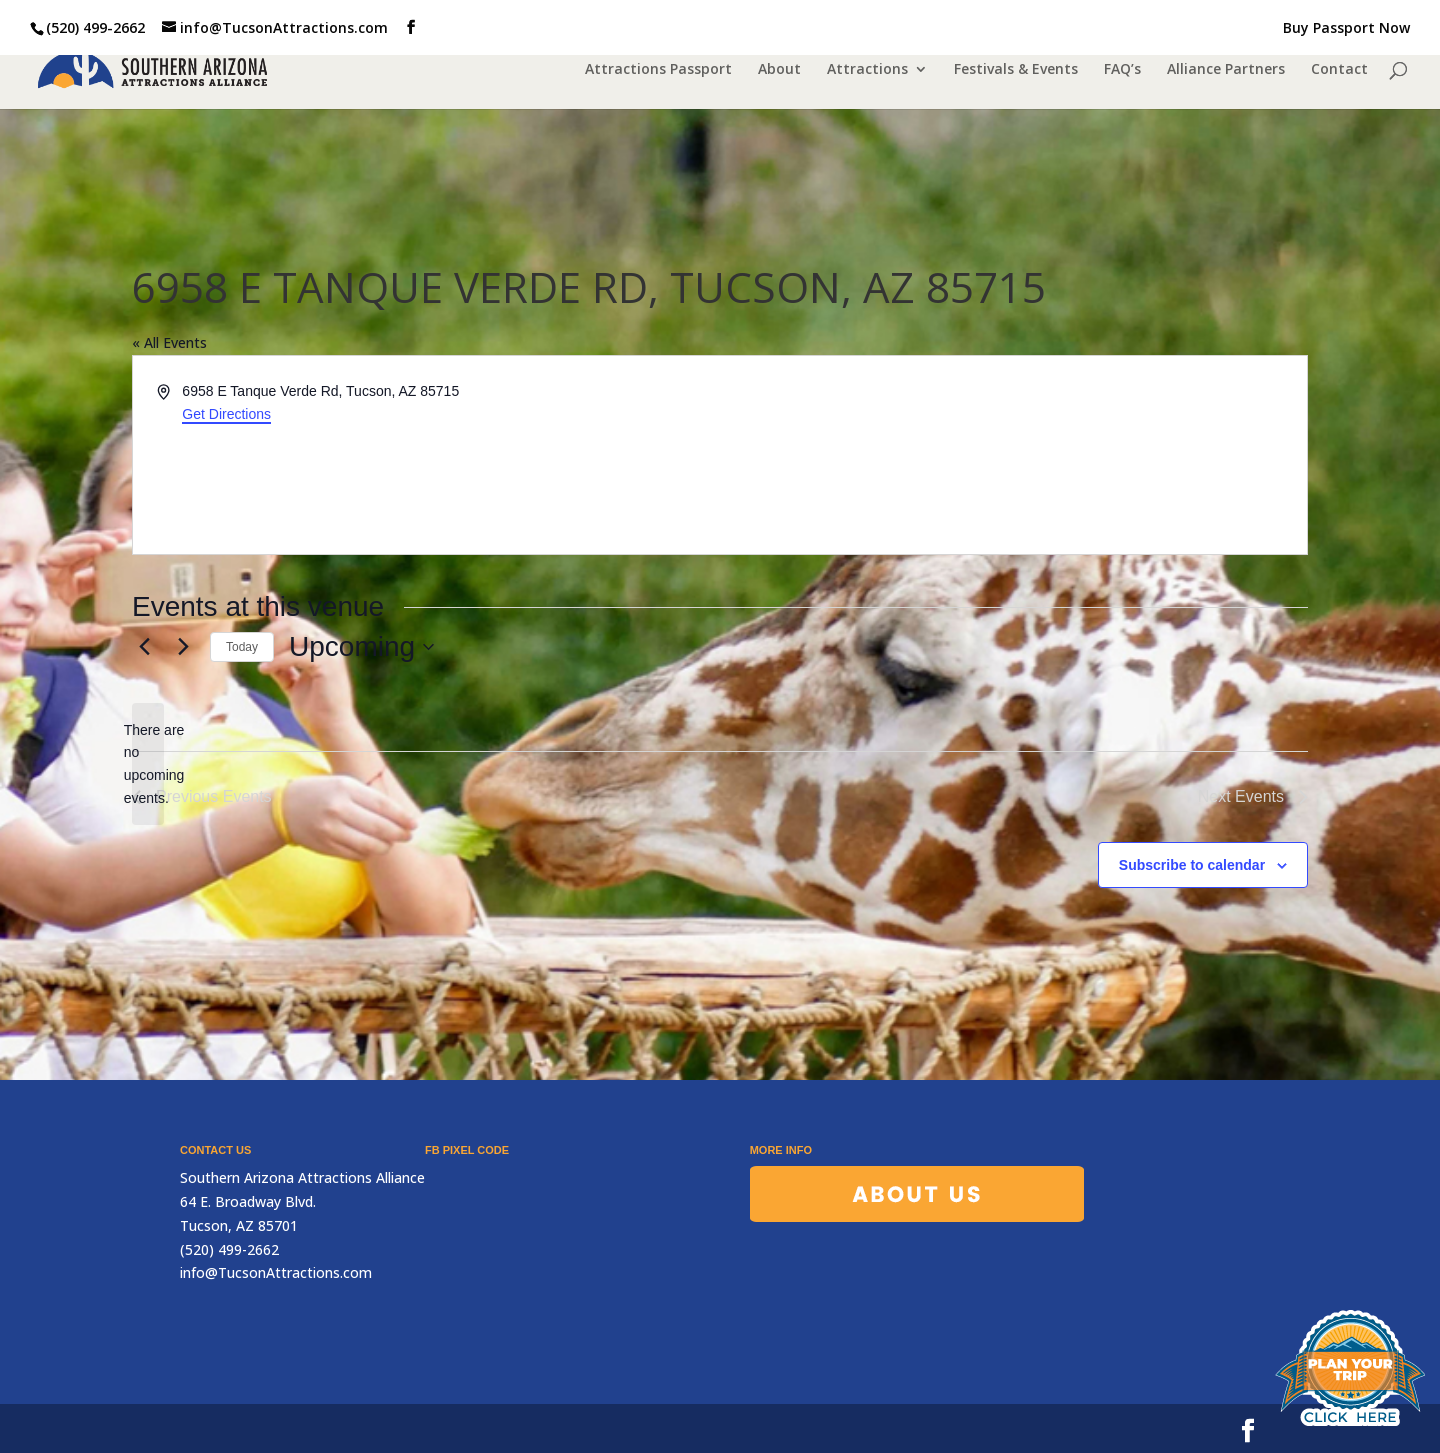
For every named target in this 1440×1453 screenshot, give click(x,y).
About (779, 71)
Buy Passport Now (1346, 29)
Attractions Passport (658, 71)
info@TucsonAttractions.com (276, 1272)
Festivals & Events (1016, 71)
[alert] (148, 764)
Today (242, 647)
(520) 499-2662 (95, 27)
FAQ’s (1122, 71)
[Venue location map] (1012, 455)
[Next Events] (183, 647)
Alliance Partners (1226, 71)
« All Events (169, 342)
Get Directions (226, 414)
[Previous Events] (144, 647)
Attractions (867, 71)
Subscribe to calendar (1192, 865)
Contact (1339, 71)
